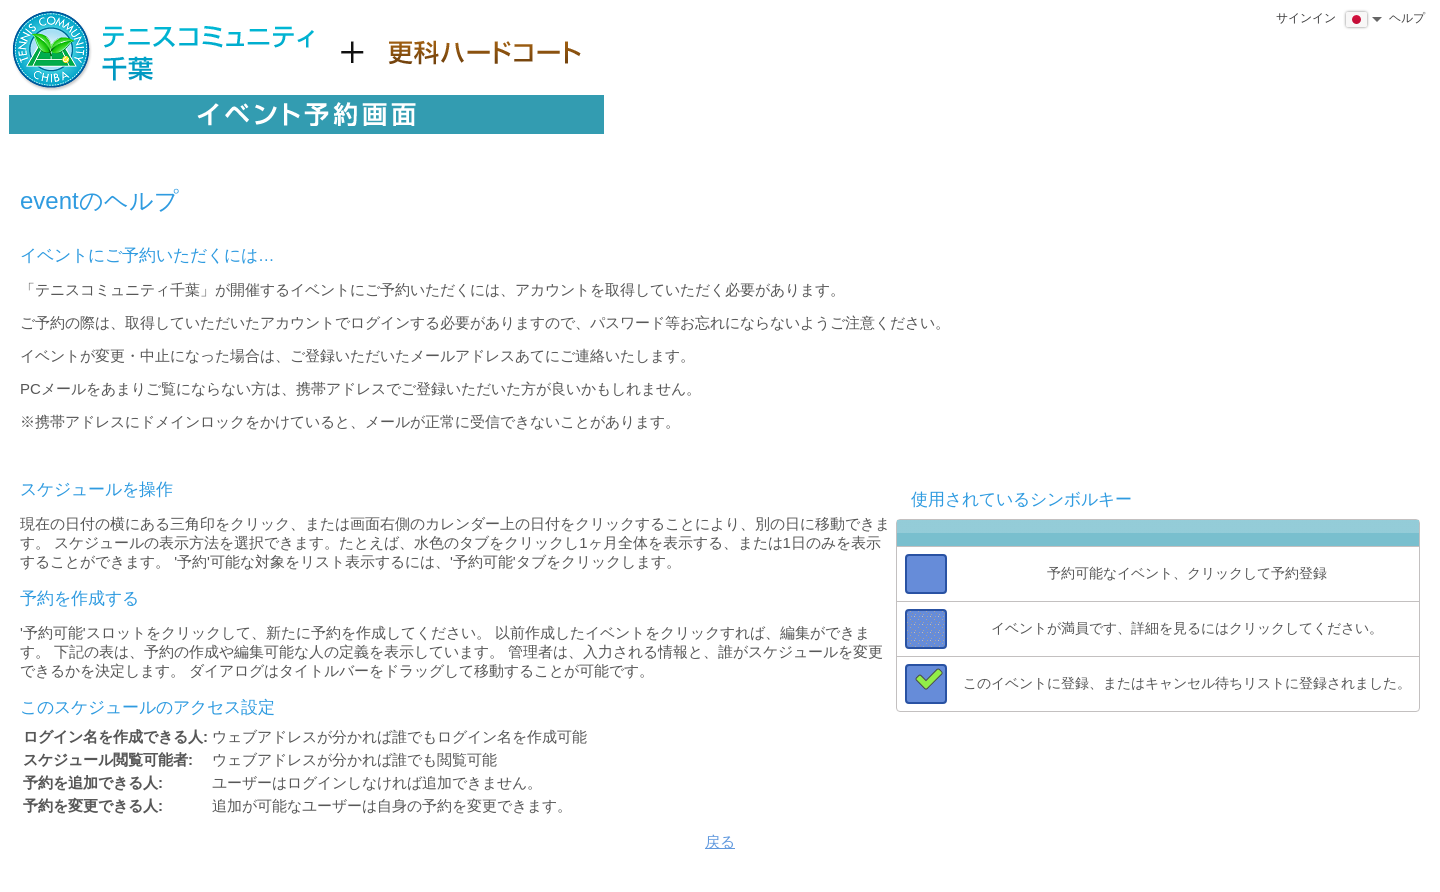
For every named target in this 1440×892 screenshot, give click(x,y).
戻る (720, 841)
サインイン (1306, 18)
